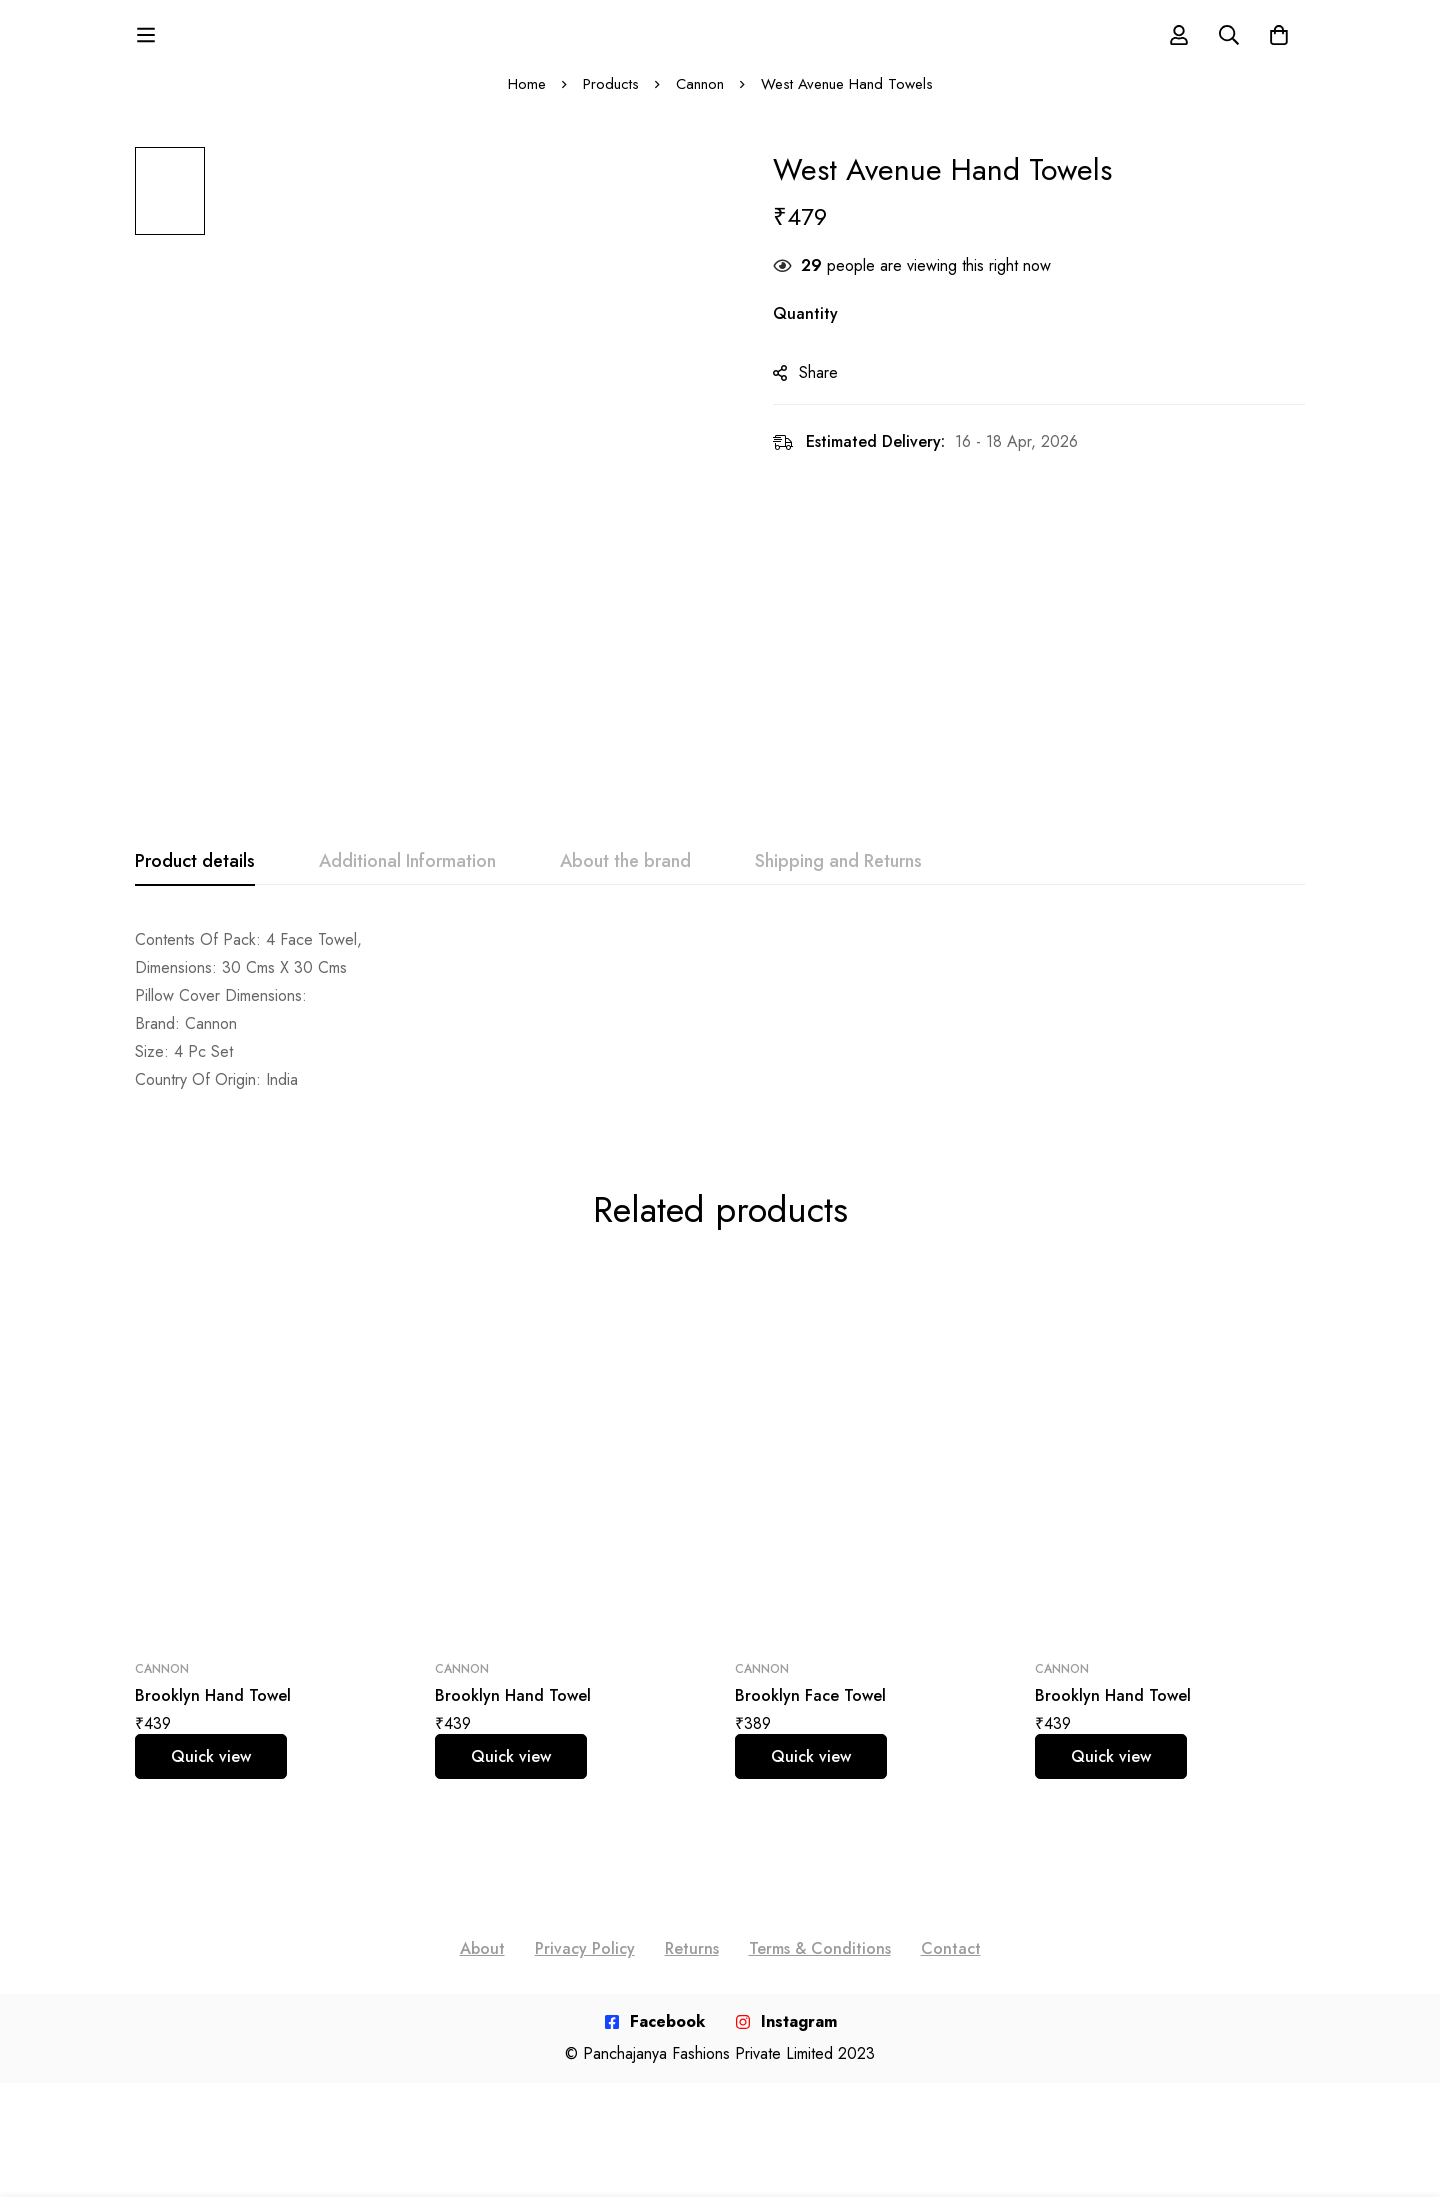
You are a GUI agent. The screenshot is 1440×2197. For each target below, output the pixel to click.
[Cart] (1279, 44)
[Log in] (1179, 44)
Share (820, 391)
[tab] (195, 880)
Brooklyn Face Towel (810, 1713)
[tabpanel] (720, 1028)
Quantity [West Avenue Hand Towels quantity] (807, 332)
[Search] (1229, 44)
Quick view (211, 1774)
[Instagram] (786, 2040)
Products (611, 102)
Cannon (700, 102)
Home (527, 102)
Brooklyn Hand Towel (213, 1713)
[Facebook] (654, 2040)
